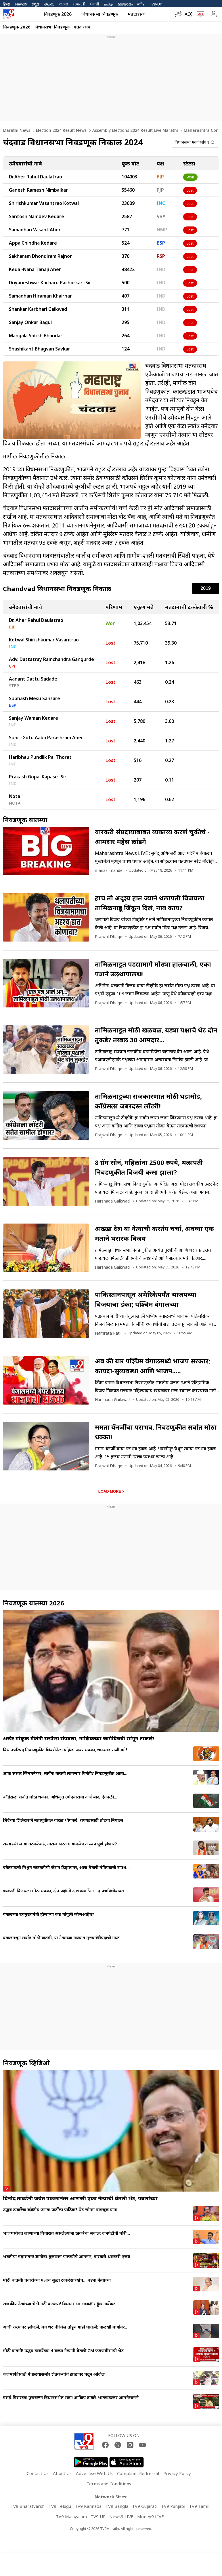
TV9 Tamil (199, 2506)
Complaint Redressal (138, 2473)
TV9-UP (155, 4)
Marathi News (16, 130)
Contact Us (38, 2473)
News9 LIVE (121, 2516)
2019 (205, 588)
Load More (109, 1491)
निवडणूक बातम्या (25, 819)
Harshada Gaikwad (112, 1201)
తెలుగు (49, 4)
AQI (189, 14)
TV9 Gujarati (144, 2506)
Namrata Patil (108, 1333)
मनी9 (140, 4)
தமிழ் (108, 4)
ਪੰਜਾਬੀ (94, 4)
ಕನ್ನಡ (35, 4)
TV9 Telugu (59, 2506)
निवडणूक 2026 (58, 14)
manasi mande (109, 870)
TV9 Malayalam (71, 2516)
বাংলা (63, 4)
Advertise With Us (94, 2473)
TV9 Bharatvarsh (27, 2506)
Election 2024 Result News (61, 130)
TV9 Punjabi (173, 2506)
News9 (21, 4)
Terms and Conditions (109, 2484)
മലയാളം (125, 4)
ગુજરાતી (79, 4)
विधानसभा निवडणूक (99, 14)
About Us (62, 2473)
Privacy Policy (177, 2473)
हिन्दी (7, 4)
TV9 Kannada (88, 2506)
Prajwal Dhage (108, 937)
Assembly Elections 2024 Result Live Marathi (134, 130)
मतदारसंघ (137, 14)
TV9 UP (98, 2516)
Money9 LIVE (150, 2516)
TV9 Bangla (116, 2506)
